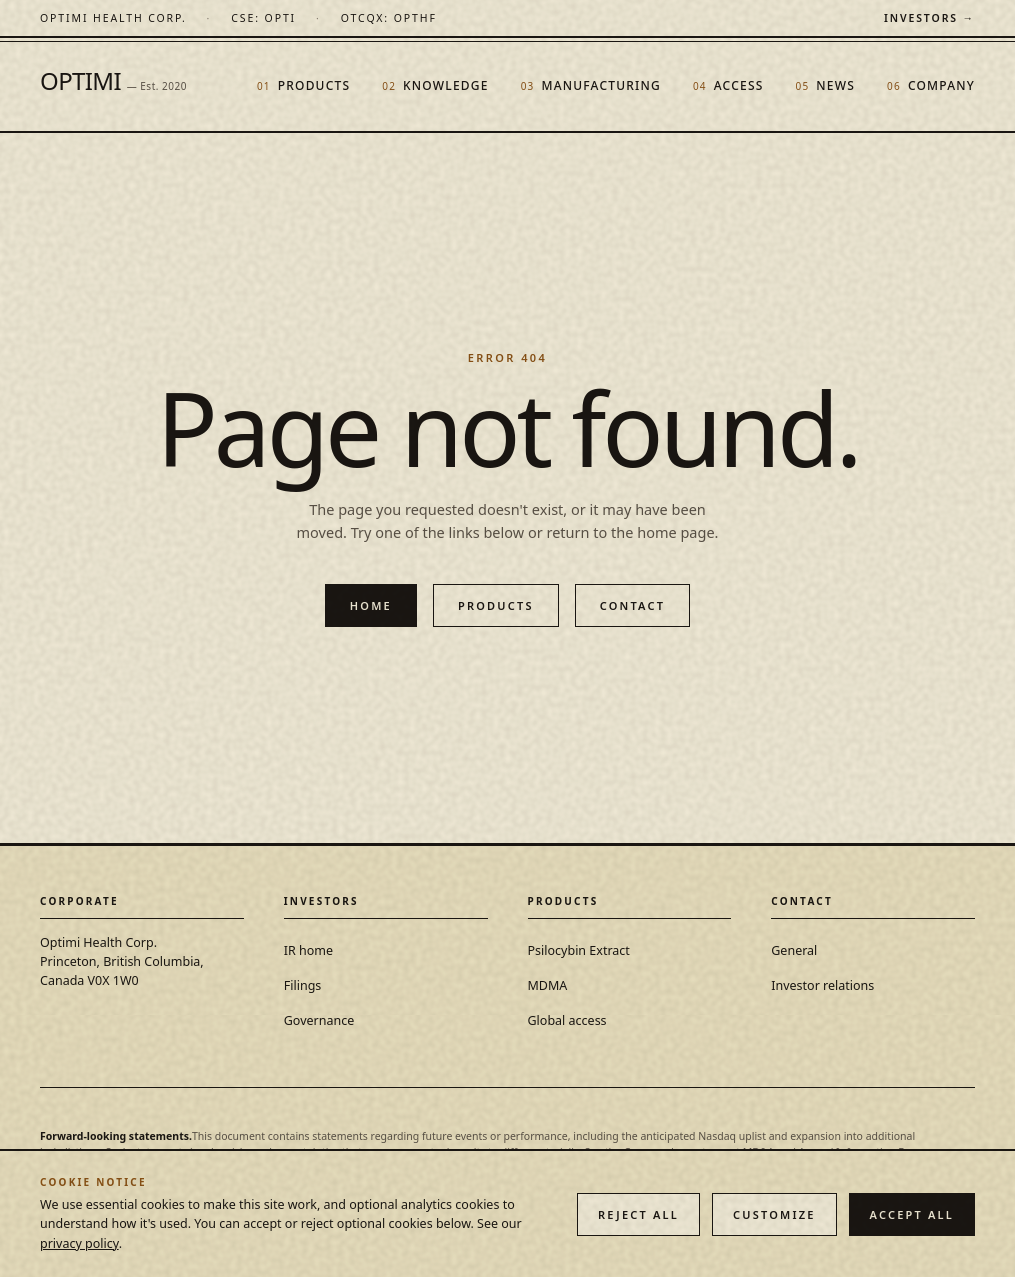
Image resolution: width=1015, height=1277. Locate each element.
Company (931, 85)
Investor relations (822, 985)
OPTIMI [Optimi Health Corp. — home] (113, 81)
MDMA (548, 985)
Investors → (929, 18)
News (826, 85)
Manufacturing (591, 85)
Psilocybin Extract (579, 950)
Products (303, 85)
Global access (567, 1020)
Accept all (912, 1214)
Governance (319, 1020)
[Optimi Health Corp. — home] (113, 18)
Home (371, 605)
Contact (633, 605)
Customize (774, 1214)
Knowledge (435, 85)
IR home (308, 950)
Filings (303, 985)
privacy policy (79, 1243)
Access (728, 85)
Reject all (638, 1214)
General (794, 950)
